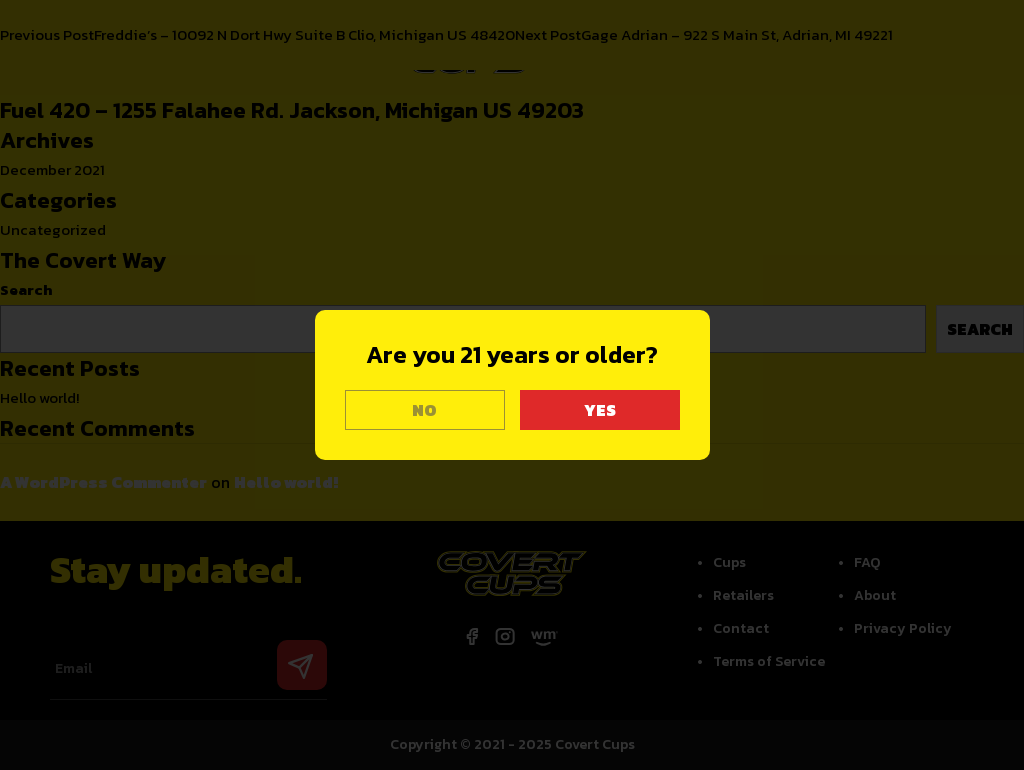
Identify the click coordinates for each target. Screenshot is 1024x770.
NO (424, 410)
